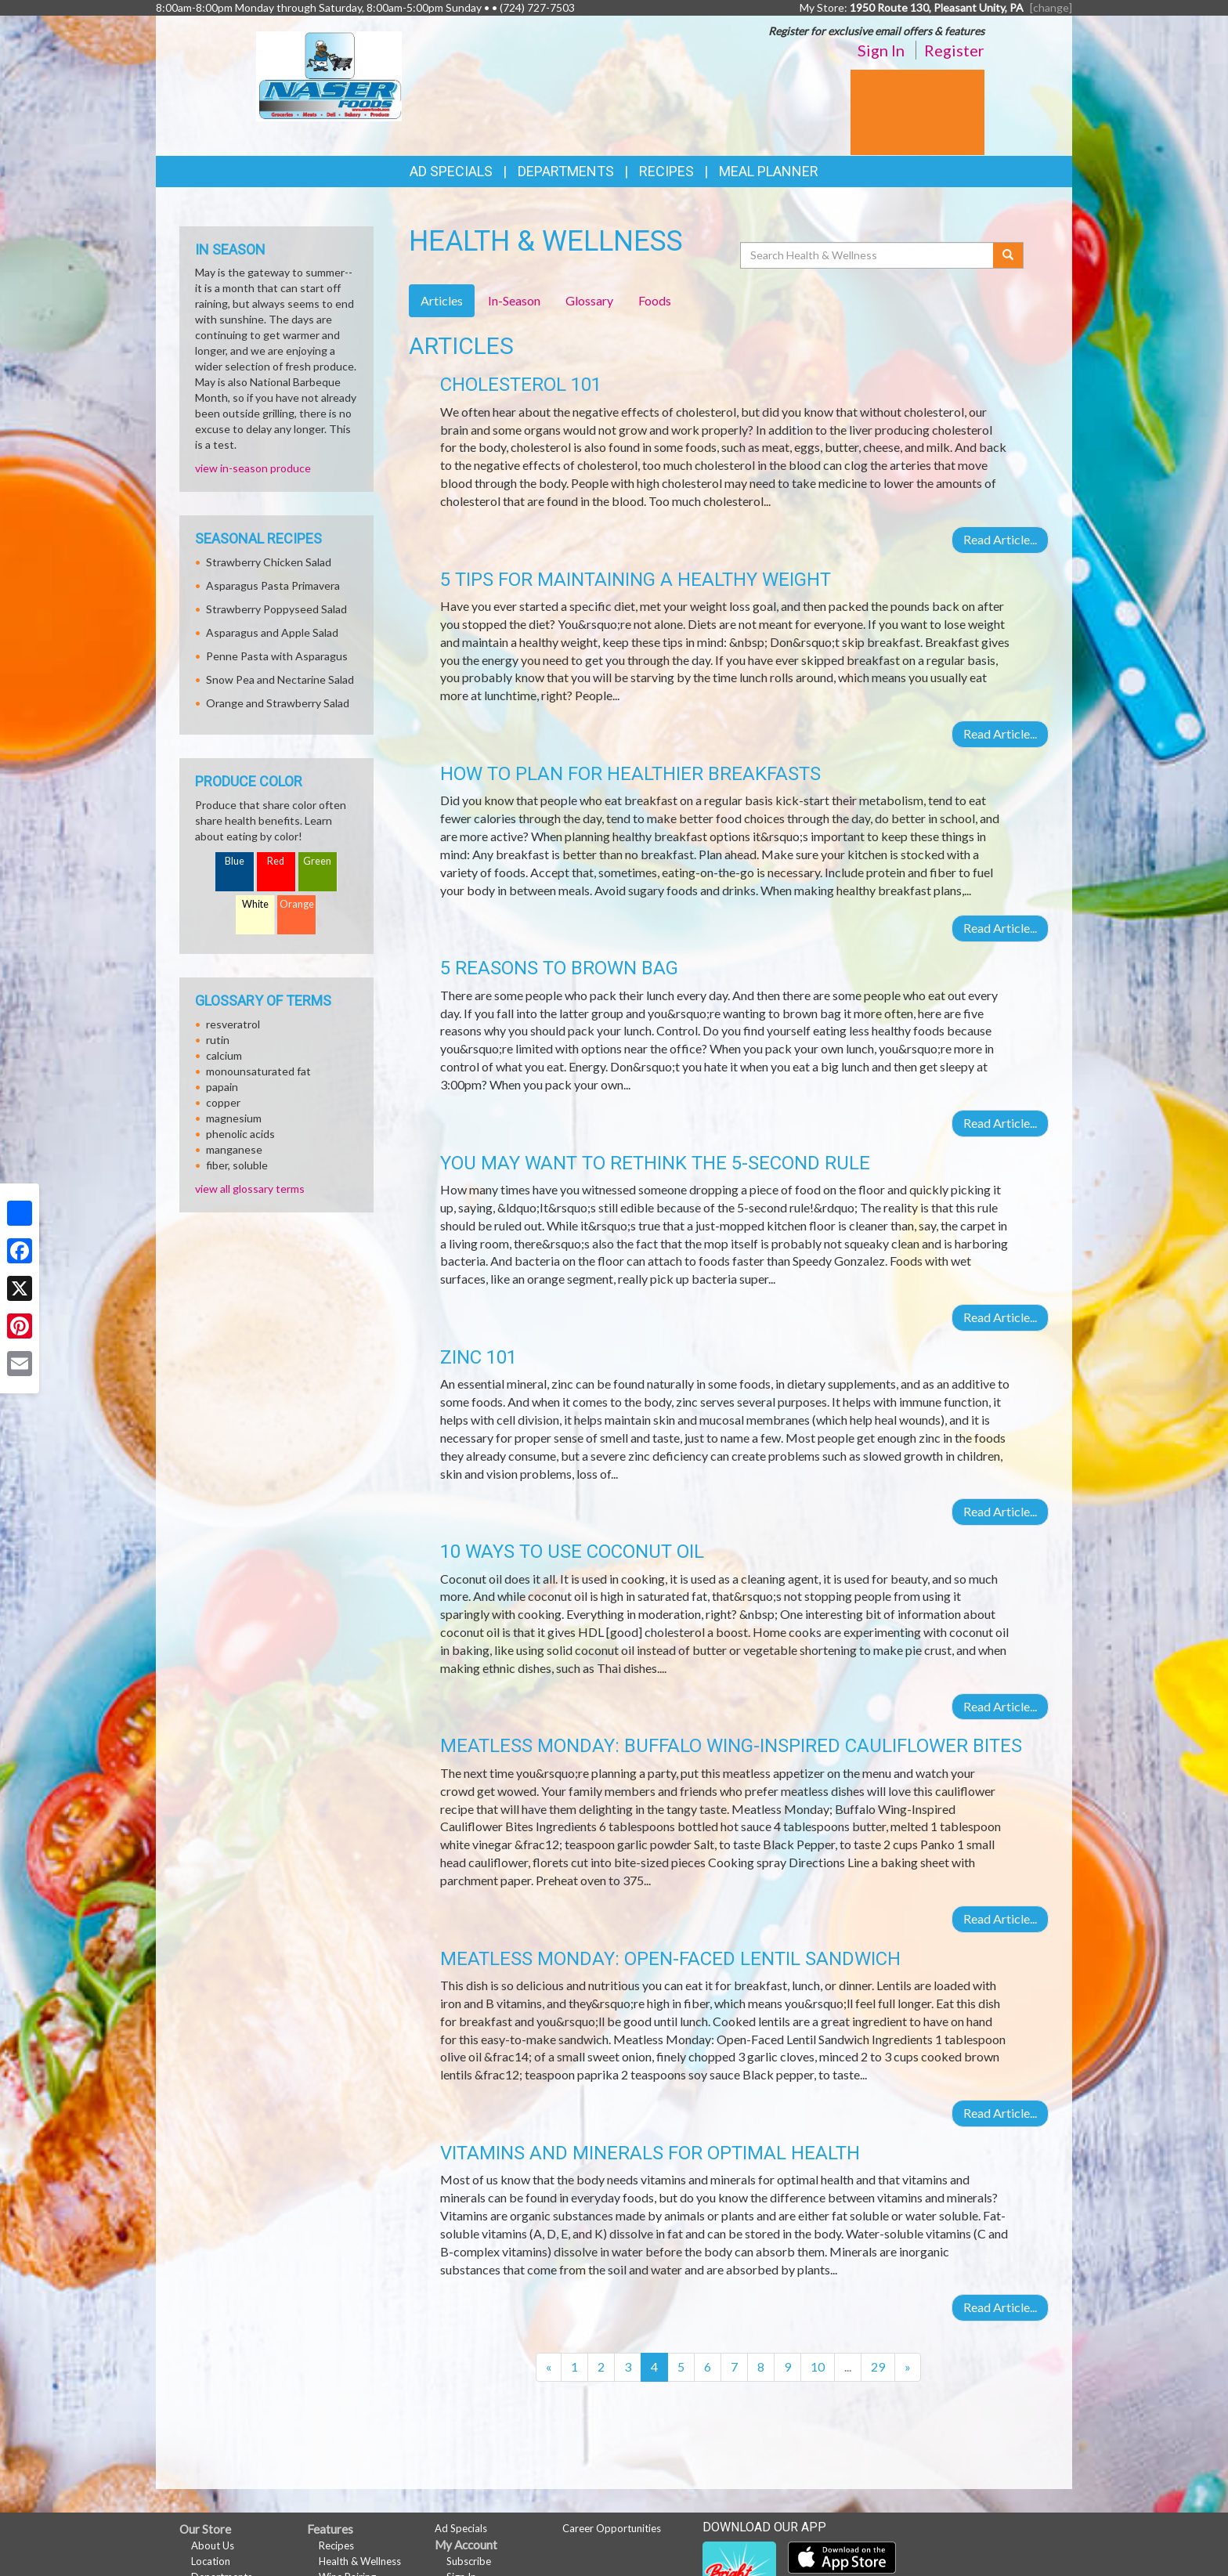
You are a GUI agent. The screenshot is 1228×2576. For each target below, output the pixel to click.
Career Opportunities (611, 2528)
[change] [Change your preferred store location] (1051, 7)
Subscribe (468, 2561)
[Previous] (549, 2367)
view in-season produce (253, 468)
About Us (212, 2545)
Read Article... (1000, 539)
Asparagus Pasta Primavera (273, 585)
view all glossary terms (250, 1188)
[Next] (907, 2367)
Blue (234, 861)
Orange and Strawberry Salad (277, 703)
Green (317, 861)
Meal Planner (768, 171)
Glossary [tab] (589, 300)
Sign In (881, 50)
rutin (217, 1039)
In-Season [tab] (514, 300)
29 (878, 2366)
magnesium (234, 1118)
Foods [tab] (654, 300)
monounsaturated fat (258, 1071)
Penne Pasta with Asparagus (277, 656)
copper (223, 1102)
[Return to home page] (329, 74)
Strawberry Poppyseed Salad (276, 609)
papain (222, 1086)
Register (954, 50)
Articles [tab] (442, 300)
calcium (224, 1055)
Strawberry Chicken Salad (268, 562)
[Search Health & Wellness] (867, 255)
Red (275, 861)
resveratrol (233, 1024)
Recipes (666, 171)
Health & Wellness (360, 2561)
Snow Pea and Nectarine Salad (280, 679)
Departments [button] (566, 171)
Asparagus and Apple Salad (272, 632)
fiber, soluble (237, 1165)
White (255, 904)
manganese (234, 1149)
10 (818, 2366)
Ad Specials (451, 171)
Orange (297, 904)
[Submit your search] (1008, 255)
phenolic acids (240, 1133)
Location (210, 2561)
